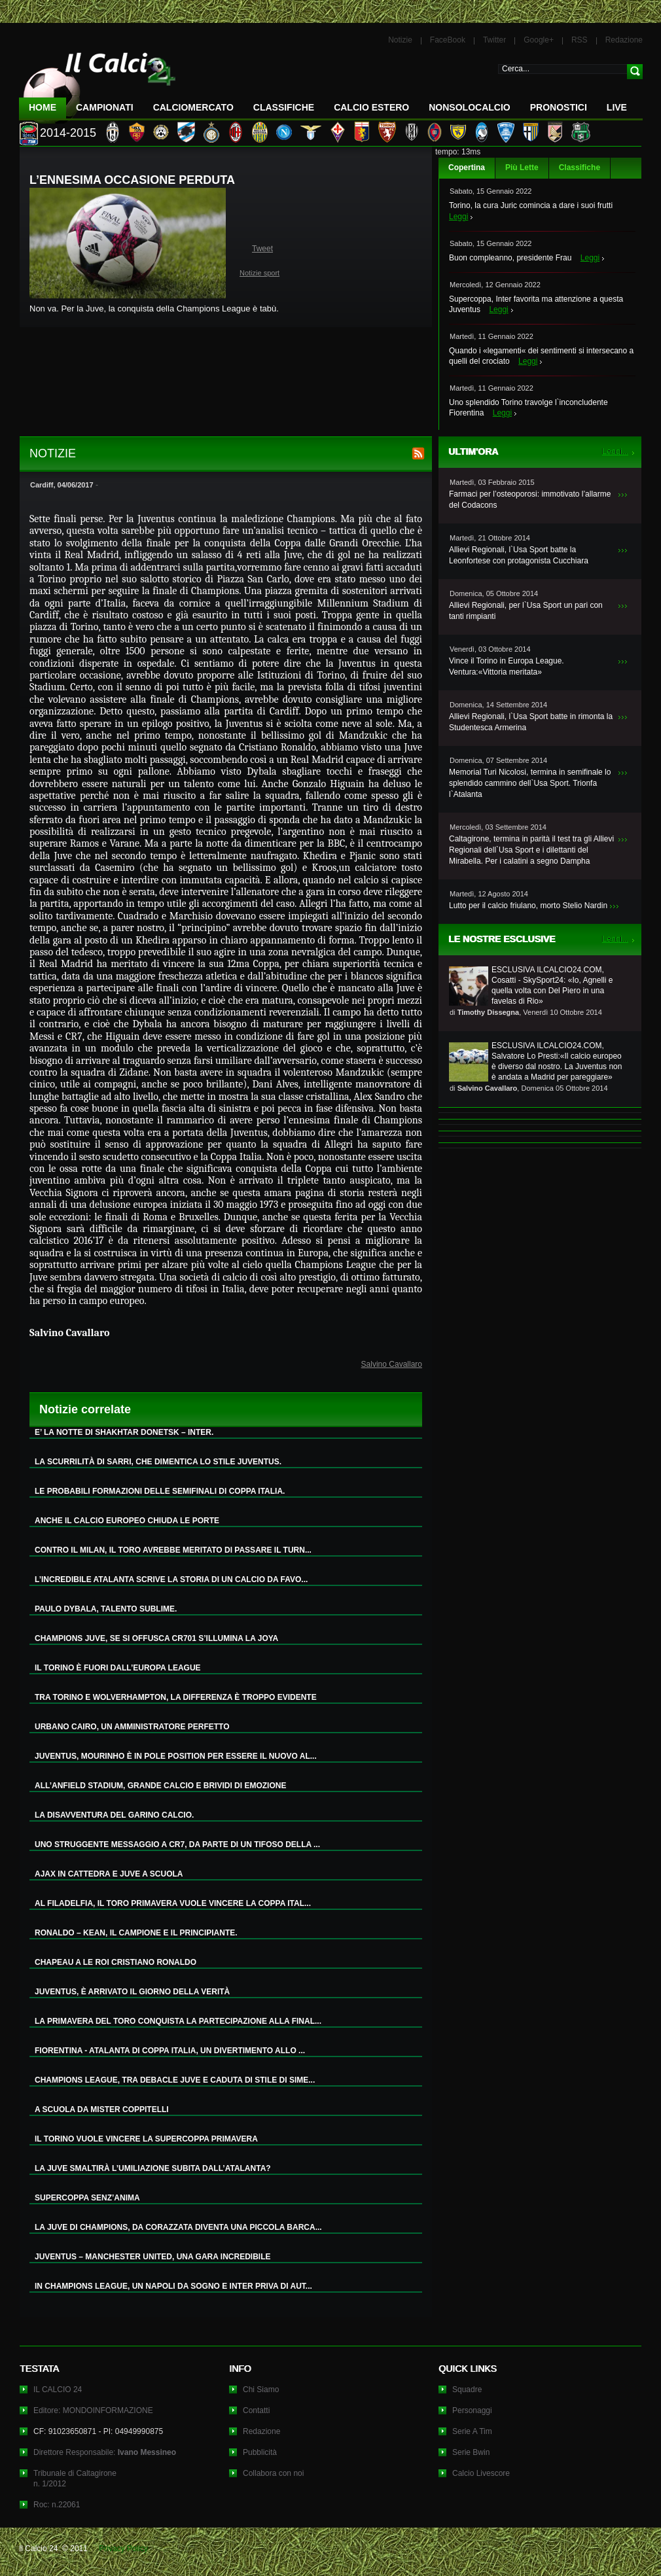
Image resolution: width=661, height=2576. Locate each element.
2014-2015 (68, 132)
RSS (579, 39)
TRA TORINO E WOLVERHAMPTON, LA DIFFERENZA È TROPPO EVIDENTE (176, 1697)
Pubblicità (260, 2452)
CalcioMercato (193, 107)
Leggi (458, 216)
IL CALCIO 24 (57, 2389)
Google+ (539, 39)
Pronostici (558, 107)
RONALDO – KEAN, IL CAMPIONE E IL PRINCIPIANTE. (136, 1932)
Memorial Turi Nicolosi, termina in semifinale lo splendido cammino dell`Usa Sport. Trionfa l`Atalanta (530, 783)
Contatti (256, 2410)
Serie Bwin (471, 2452)
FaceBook (447, 39)
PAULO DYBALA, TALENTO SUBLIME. (106, 1609)
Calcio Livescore (481, 2473)
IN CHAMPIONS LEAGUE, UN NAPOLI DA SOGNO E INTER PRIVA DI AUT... (173, 2286)
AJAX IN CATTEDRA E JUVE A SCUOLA (109, 1874)
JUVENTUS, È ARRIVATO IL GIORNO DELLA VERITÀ (132, 1991)
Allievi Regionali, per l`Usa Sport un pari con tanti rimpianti (526, 611)
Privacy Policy (123, 2548)
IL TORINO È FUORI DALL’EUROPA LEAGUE (118, 1667)
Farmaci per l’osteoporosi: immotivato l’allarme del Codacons (530, 499)
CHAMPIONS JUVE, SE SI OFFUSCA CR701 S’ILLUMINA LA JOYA (156, 1638)
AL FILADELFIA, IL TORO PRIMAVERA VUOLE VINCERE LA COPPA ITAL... (173, 1903)
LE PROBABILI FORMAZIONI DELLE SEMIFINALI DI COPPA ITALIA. (160, 1491)
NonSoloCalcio (469, 107)
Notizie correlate (85, 1409)
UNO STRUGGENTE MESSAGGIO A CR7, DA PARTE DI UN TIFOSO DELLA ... (177, 1844)
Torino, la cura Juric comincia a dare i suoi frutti (531, 205)
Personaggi (472, 2410)
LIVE (617, 107)
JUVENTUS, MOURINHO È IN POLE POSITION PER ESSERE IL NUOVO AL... (176, 1756)
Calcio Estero (371, 107)
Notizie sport (259, 273)
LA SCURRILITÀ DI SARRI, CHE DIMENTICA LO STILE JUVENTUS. (158, 1461)
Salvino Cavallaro (391, 1364)
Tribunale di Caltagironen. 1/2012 (74, 2478)
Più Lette (522, 167)
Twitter (494, 39)
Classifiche (579, 167)
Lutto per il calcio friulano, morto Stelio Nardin (528, 905)
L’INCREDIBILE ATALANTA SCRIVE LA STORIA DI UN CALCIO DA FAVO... (171, 1579)
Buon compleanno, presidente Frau (510, 257)
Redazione (624, 39)
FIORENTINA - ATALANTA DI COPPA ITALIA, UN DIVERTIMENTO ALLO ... (170, 2050)
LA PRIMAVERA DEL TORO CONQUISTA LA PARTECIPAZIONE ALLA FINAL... (178, 2021)
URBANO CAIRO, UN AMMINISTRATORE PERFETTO (132, 1726)
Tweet (262, 248)
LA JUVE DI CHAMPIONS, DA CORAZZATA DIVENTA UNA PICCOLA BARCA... (178, 2227)
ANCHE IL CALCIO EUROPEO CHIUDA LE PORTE (127, 1520)
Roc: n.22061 (56, 2504)
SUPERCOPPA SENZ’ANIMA (87, 2197)
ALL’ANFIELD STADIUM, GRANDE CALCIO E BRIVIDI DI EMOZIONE (160, 1785)
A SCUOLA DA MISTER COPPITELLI (102, 2109)
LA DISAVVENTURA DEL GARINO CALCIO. (114, 1815)
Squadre (467, 2389)
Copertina (466, 167)
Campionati (105, 107)
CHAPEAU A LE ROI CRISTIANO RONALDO (115, 1962)
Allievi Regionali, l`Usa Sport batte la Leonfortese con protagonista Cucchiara (518, 555)
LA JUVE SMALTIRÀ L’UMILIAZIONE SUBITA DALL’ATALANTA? (153, 2168)
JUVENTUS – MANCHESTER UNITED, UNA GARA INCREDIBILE (152, 2256)
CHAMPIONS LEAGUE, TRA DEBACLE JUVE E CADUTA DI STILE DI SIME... (175, 2080)
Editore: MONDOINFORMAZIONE (93, 2410)
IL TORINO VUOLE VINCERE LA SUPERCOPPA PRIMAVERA (146, 2139)
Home (42, 107)
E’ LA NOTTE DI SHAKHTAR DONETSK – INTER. (124, 1432)
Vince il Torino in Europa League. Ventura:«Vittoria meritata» (506, 666)
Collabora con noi (273, 2473)
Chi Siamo (261, 2389)
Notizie (400, 39)
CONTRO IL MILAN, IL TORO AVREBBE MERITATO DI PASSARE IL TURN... (173, 1550)
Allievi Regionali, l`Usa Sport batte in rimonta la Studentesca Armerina (531, 722)
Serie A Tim (472, 2431)
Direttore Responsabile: (104, 2452)
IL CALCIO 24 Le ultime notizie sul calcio (97, 83)
